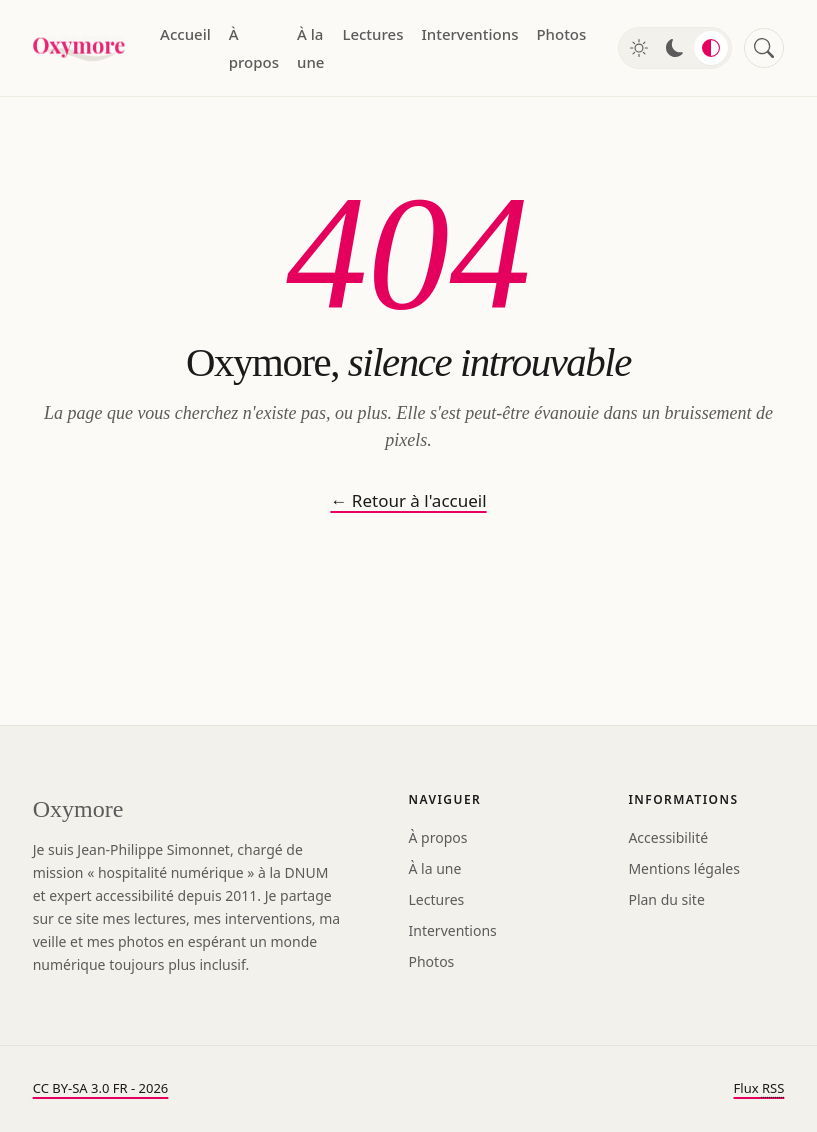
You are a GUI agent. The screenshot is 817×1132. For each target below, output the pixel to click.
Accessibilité (668, 837)
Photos (561, 34)
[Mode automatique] (711, 48)
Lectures (372, 34)
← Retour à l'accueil (408, 500)
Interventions (469, 34)
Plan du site (666, 899)
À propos (254, 48)
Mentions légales (684, 868)
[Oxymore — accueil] (80, 47)
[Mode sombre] (675, 48)
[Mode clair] (639, 48)
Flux (759, 1088)
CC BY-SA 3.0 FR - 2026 (101, 1088)
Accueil (185, 34)
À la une (310, 48)
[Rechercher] (764, 48)
